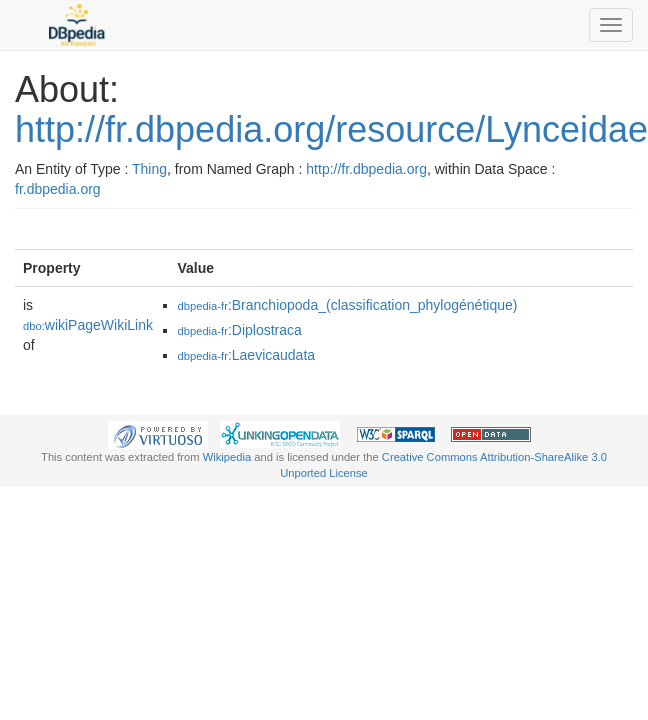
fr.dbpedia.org (58, 189)
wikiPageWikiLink (88, 325)
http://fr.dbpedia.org (366, 169)
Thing (149, 169)
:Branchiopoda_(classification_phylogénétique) (348, 305)
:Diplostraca (240, 330)
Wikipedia (227, 457)
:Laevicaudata (247, 355)
